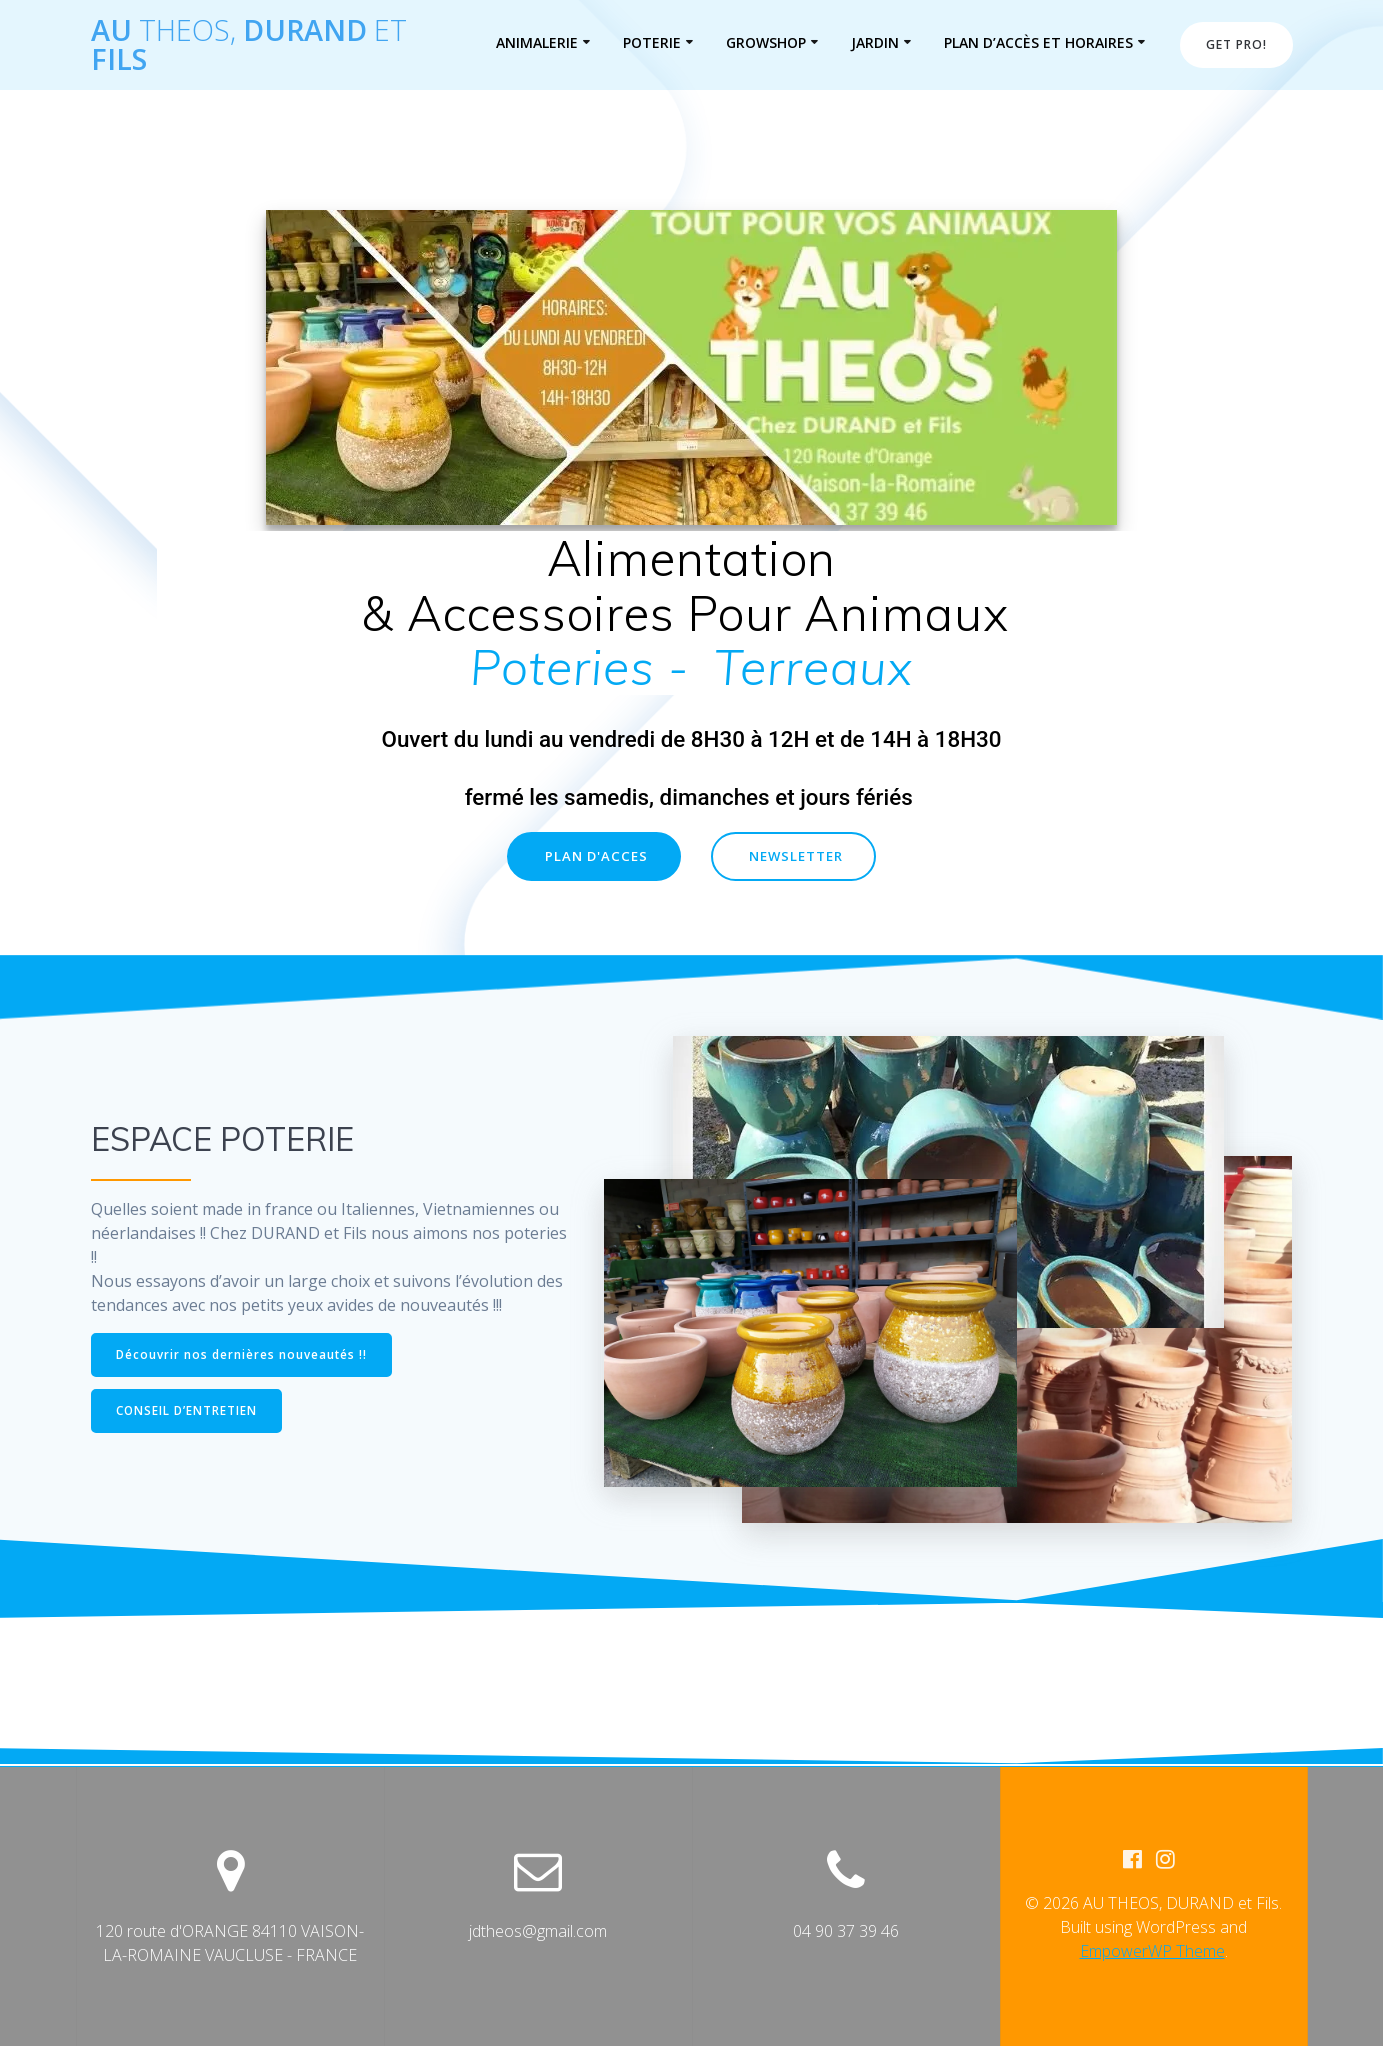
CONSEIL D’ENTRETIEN (188, 1412)
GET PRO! (1236, 44)
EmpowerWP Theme (1152, 1952)
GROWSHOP (766, 42)
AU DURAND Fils (249, 45)
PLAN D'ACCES (594, 857)
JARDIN (875, 42)
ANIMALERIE (537, 42)
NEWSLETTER (798, 857)
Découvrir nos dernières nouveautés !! (243, 1354)
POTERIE (652, 42)
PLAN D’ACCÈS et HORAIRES (1038, 42)
